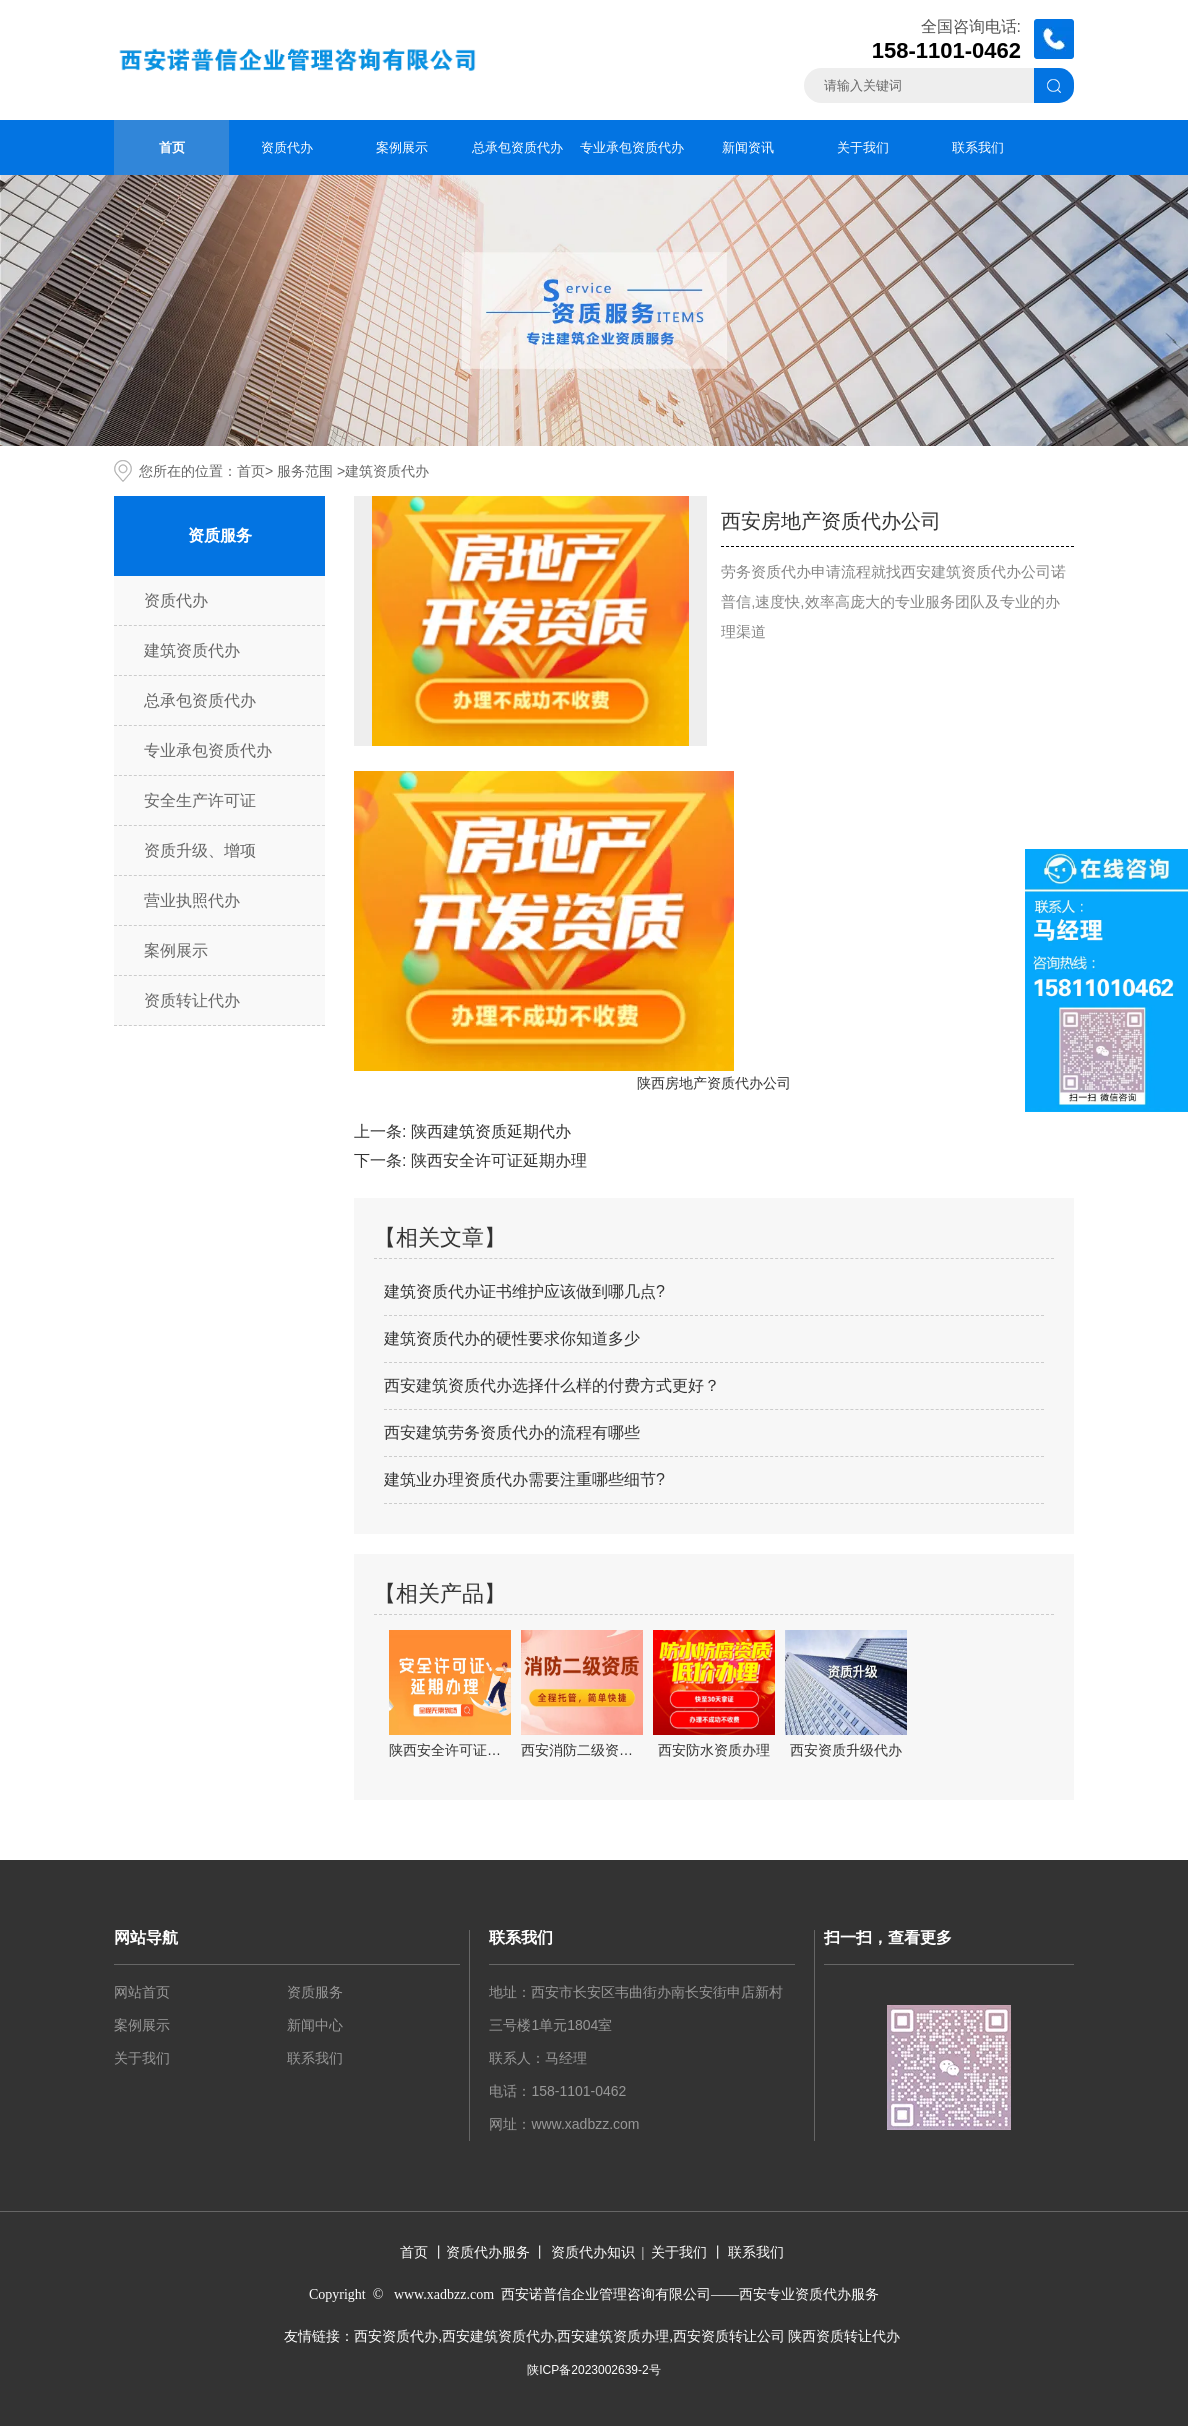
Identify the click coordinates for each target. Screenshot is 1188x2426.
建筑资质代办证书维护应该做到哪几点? (524, 1291)
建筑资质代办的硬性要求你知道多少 (512, 1338)
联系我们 (978, 147)
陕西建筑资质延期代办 (491, 1131)
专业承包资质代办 (632, 147)
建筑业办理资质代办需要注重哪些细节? (524, 1479)
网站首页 (142, 1992)
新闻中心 (315, 2025)
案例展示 (402, 147)
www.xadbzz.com (585, 2124)
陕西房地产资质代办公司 (714, 1083)
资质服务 (315, 1992)
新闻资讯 (748, 147)
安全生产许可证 (200, 800)
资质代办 (287, 147)
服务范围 (305, 471)
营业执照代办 (192, 900)
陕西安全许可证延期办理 (499, 1160)
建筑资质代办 (192, 650)
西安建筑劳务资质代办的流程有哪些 (512, 1432)
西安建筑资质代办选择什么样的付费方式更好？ (552, 1385)
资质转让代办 (192, 1000)
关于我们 (863, 147)
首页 (172, 147)
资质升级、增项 (200, 850)
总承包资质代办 (517, 147)
